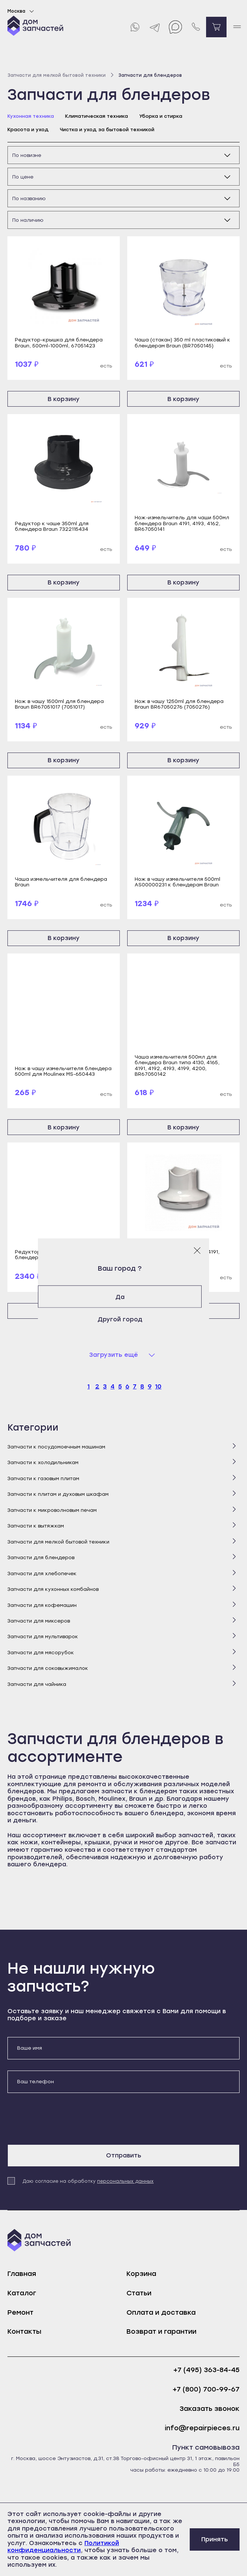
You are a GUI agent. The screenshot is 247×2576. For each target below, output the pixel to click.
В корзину (64, 399)
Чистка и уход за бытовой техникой (107, 129)
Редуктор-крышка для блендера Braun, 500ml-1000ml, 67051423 (59, 342)
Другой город (123, 1318)
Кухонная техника (30, 116)
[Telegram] (155, 27)
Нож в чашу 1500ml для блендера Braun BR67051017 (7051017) (59, 704)
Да (123, 1296)
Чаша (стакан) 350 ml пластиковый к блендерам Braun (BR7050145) (182, 342)
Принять (214, 2539)
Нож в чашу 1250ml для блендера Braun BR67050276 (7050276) (179, 704)
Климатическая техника (96, 116)
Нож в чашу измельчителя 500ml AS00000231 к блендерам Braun (177, 881)
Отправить (123, 2155)
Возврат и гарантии (161, 2331)
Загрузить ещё (113, 1354)
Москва (21, 11)
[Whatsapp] (134, 27)
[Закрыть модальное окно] (197, 1250)
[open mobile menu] (237, 27)
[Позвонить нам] (196, 27)
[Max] (175, 27)
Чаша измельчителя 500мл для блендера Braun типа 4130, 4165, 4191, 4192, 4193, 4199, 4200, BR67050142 (177, 1065)
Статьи (138, 2293)
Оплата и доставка (161, 2312)
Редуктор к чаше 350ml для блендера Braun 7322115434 (52, 526)
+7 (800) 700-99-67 (206, 2389)
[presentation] (64, 2118)
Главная (21, 2274)
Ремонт (20, 2312)
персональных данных (125, 2181)
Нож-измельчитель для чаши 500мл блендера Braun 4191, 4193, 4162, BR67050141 (182, 523)
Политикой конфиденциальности (63, 2546)
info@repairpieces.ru (202, 2428)
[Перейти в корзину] (216, 27)
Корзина (141, 2274)
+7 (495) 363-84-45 (206, 2370)
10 (158, 1386)
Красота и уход (28, 129)
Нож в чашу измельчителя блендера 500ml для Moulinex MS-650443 (63, 1071)
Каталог (21, 2293)
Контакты (24, 2331)
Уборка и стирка (160, 116)
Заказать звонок (210, 2409)
